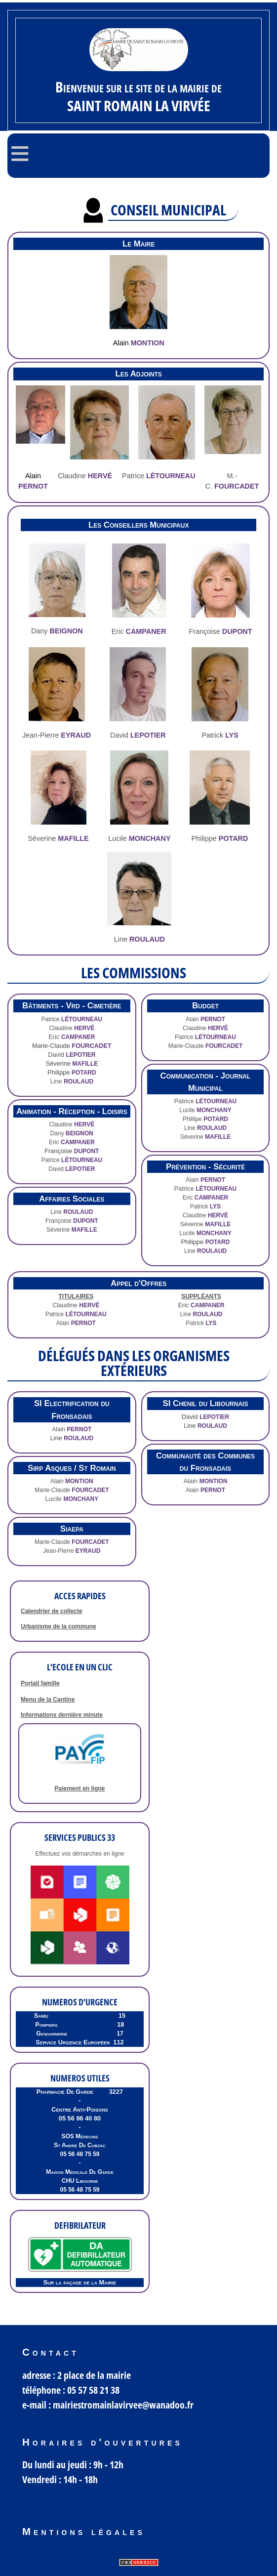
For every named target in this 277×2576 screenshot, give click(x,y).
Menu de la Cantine (48, 1699)
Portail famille (40, 1683)
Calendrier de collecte (51, 1611)
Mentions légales (83, 2531)
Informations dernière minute (62, 1714)
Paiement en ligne (79, 1788)
